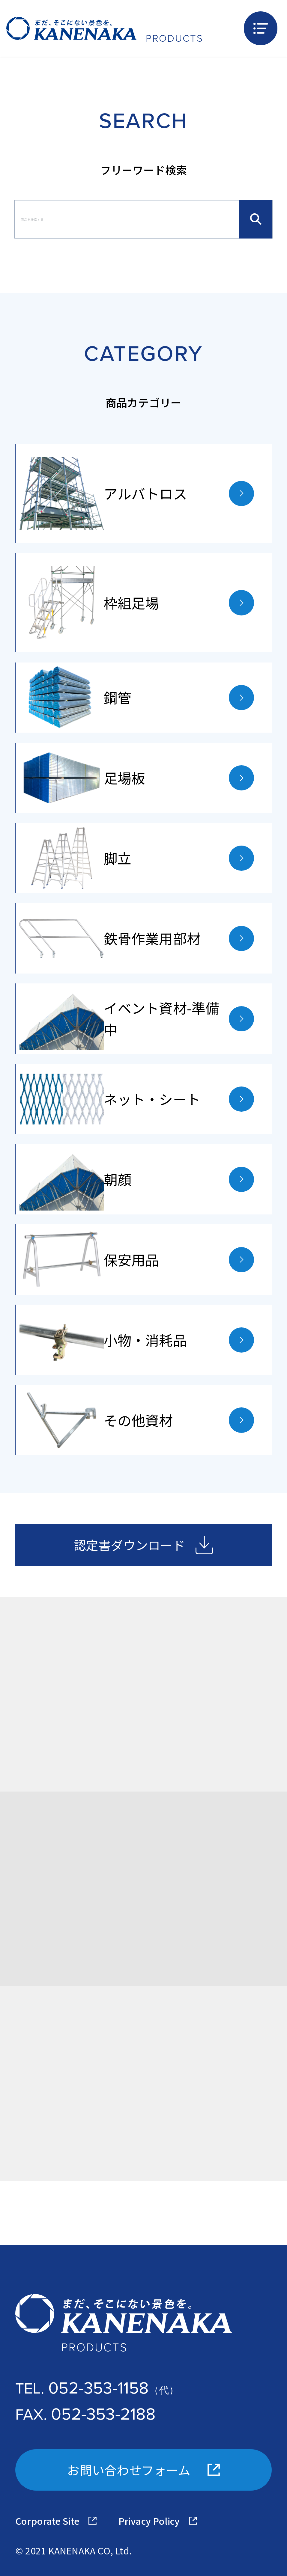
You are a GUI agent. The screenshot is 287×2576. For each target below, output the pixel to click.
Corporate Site (56, 2520)
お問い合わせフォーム (143, 2470)
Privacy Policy (157, 2520)
